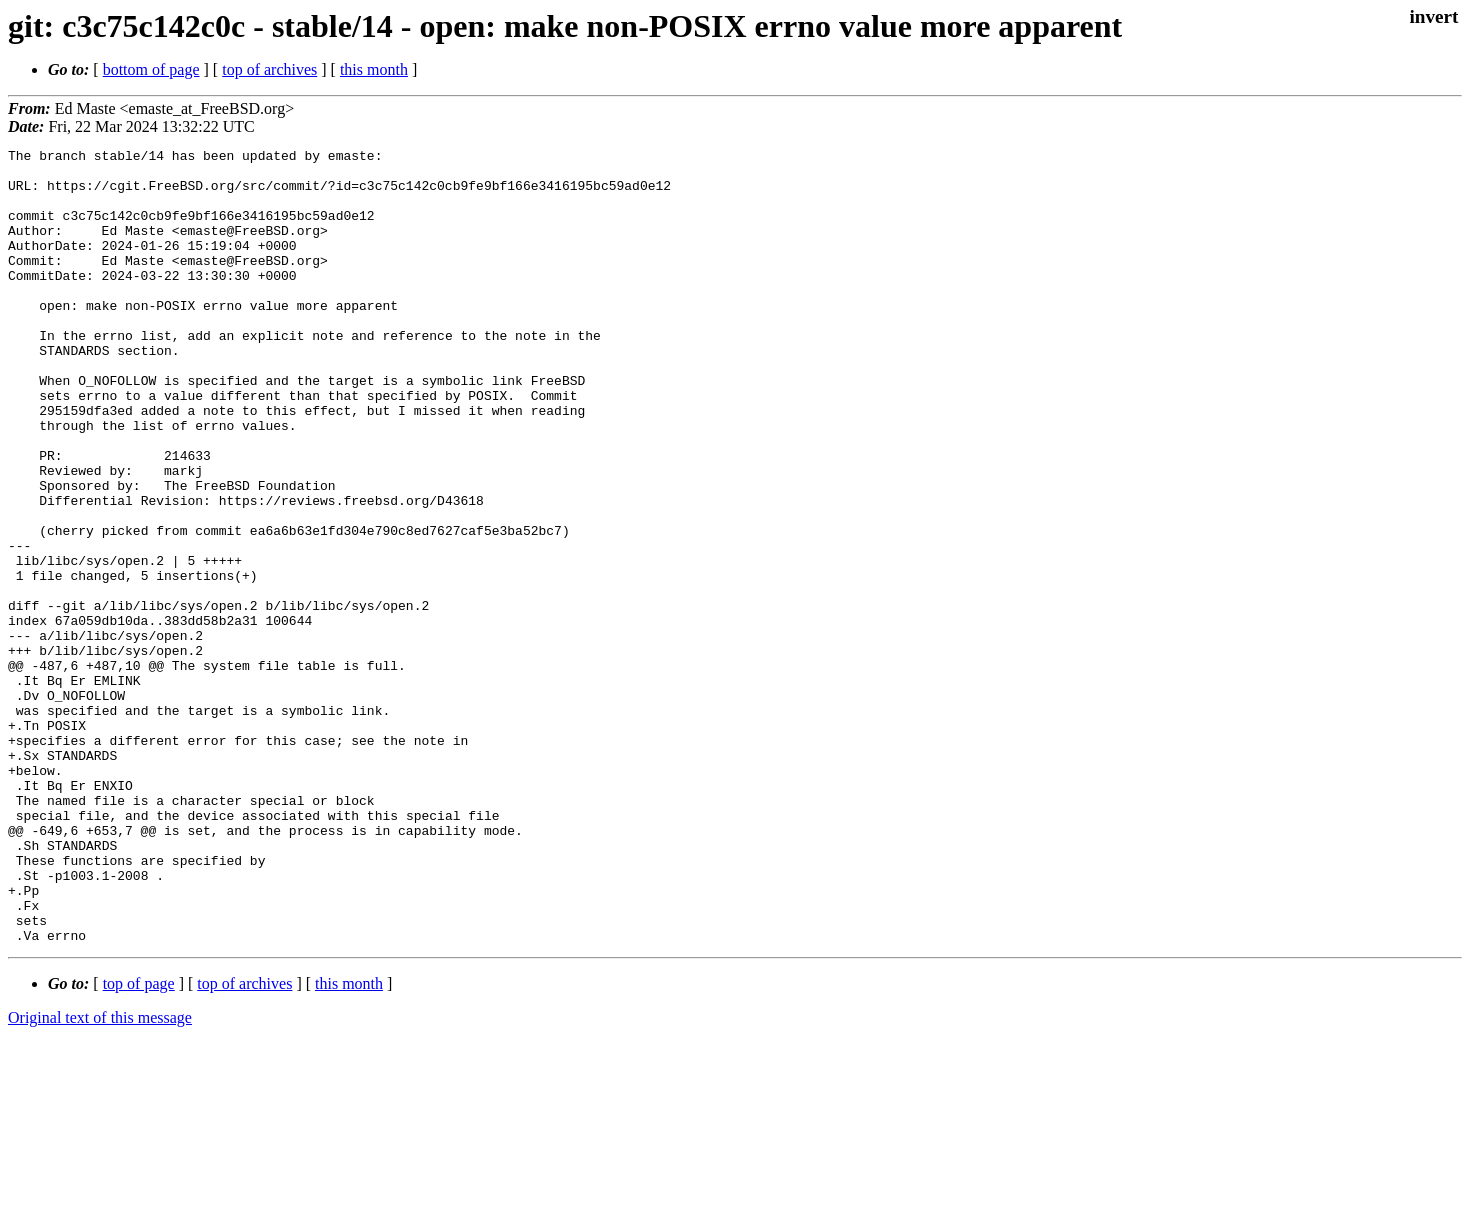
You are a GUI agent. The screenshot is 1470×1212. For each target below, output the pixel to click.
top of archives (269, 69)
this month (374, 69)
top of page (139, 1142)
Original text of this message (100, 1176)
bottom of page (151, 69)
